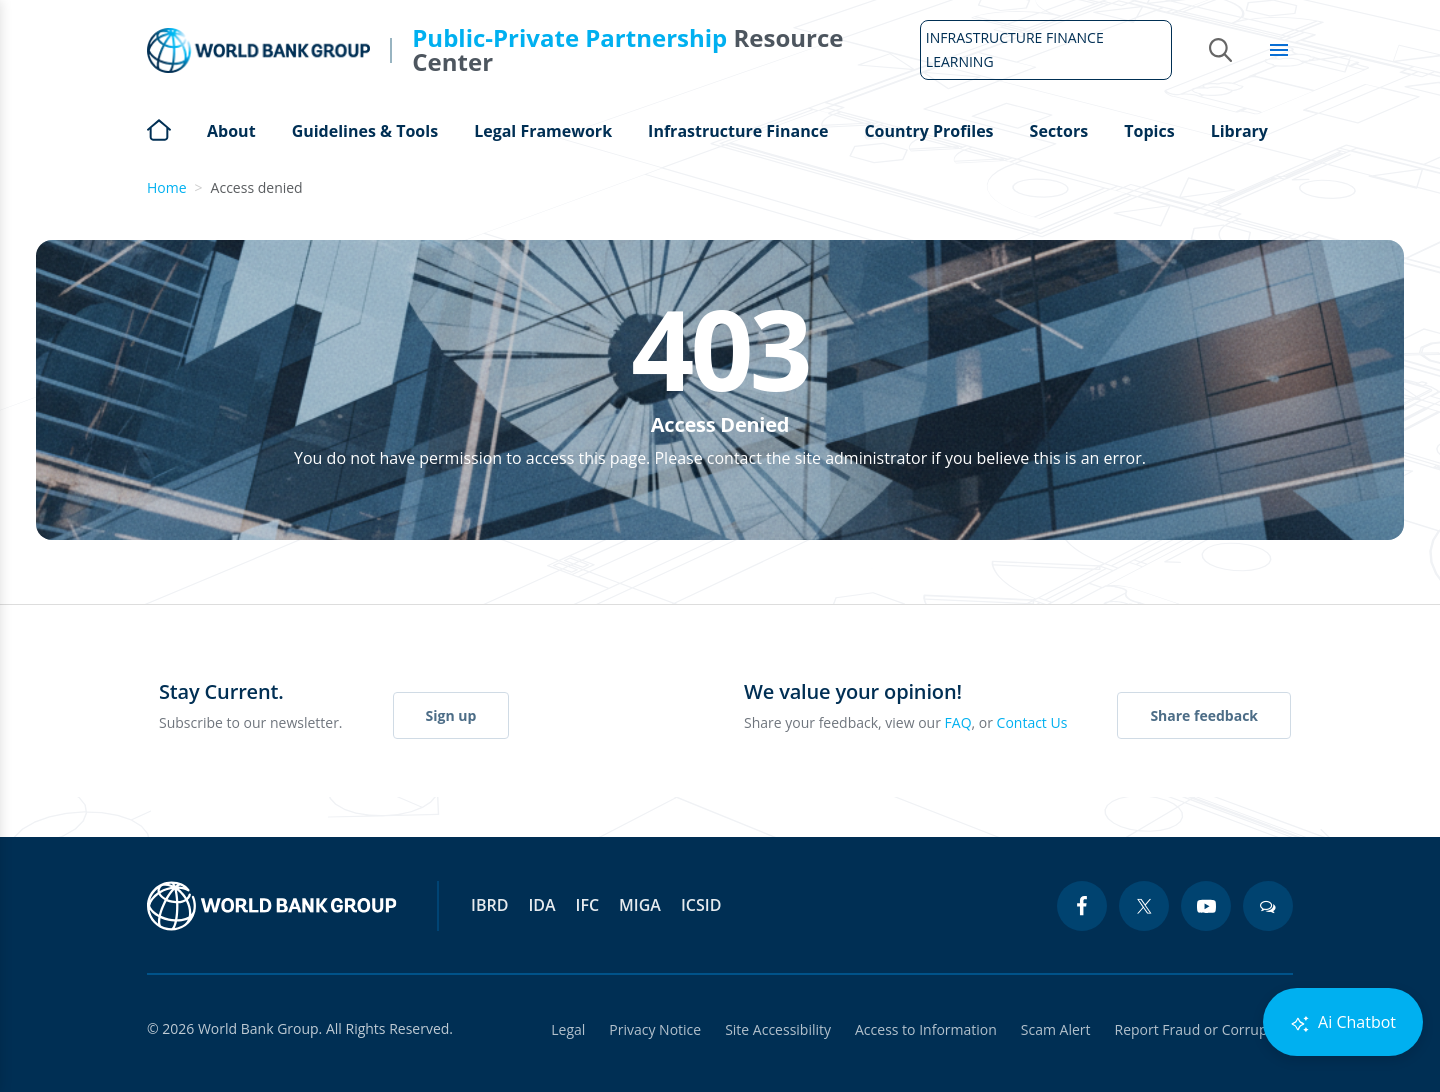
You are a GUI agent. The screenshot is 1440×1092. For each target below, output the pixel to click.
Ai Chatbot (1343, 1022)
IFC (588, 905)
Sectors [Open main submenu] (1059, 131)
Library (1239, 131)
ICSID (701, 905)
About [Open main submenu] (231, 131)
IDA (541, 905)
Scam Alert (1056, 1029)
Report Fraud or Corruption (1204, 1029)
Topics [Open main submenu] (1149, 131)
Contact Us (1032, 722)
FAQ (958, 722)
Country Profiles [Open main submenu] (928, 131)
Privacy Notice (655, 1029)
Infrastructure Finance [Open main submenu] (738, 131)
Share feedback (1204, 715)
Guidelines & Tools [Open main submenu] (365, 131)
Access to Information (926, 1029)
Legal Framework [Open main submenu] (543, 131)
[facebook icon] (1082, 906)
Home (159, 128)
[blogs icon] (1268, 906)
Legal (568, 1029)
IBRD (489, 905)
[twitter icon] (1144, 906)
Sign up (451, 715)
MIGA (640, 905)
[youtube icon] (1206, 906)
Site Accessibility (778, 1029)
